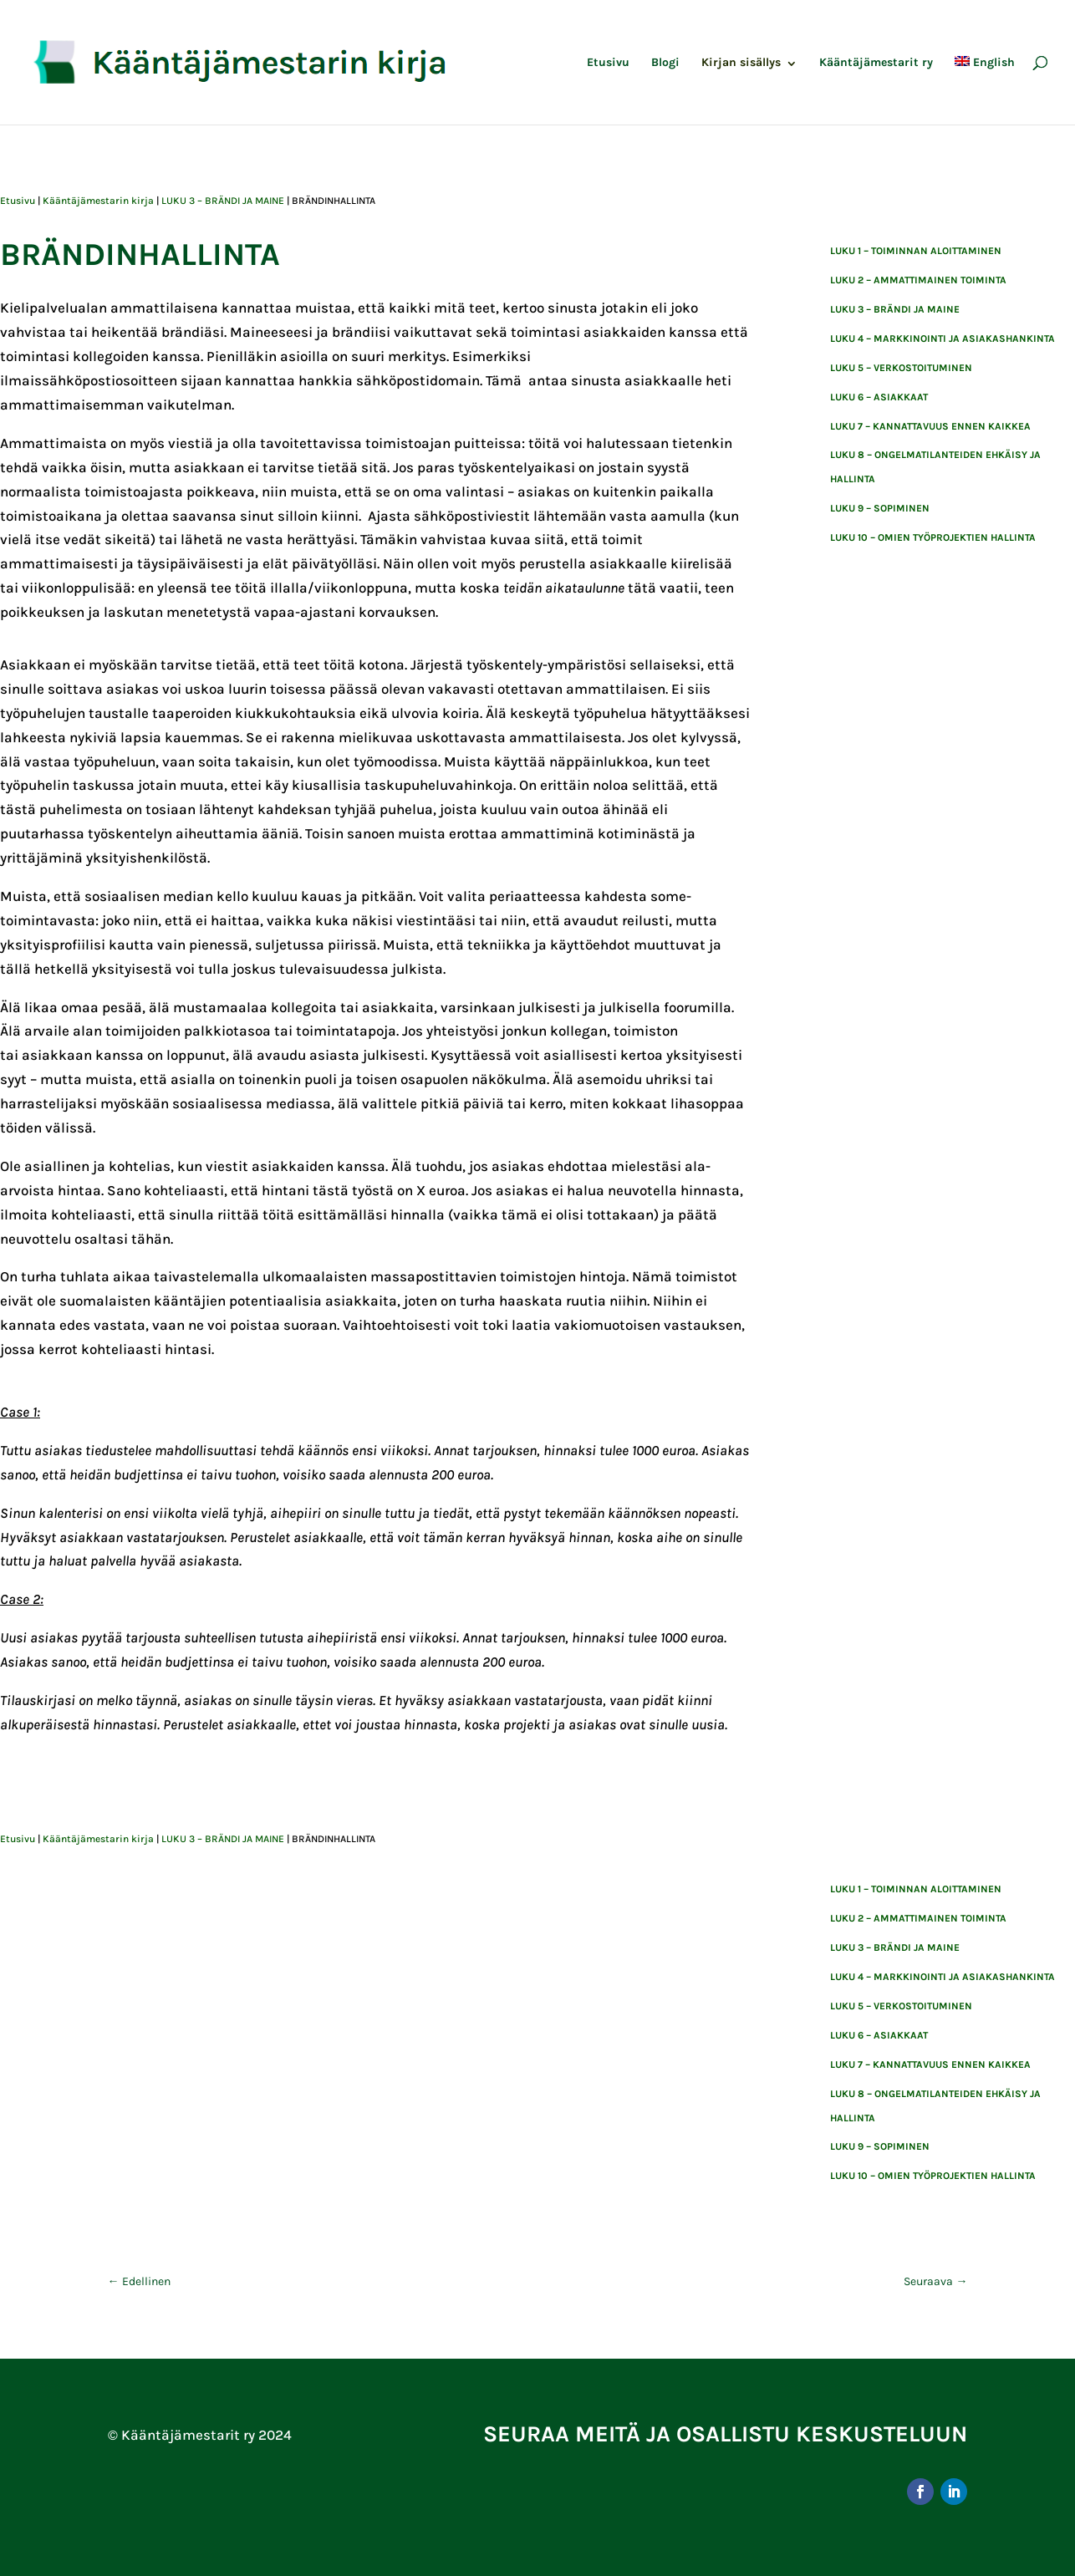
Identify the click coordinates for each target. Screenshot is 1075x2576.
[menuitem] (985, 90)
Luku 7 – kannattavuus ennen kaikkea (930, 426)
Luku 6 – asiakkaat (879, 397)
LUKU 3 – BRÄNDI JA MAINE (222, 200)
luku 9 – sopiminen (880, 508)
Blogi (665, 63)
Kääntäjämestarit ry (876, 63)
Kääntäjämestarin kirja (98, 200)
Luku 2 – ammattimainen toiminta (918, 280)
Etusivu (608, 63)
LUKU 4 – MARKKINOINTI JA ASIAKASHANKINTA (942, 338)
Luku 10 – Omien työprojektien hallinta (933, 537)
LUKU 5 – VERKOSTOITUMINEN (901, 368)
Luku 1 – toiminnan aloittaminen (915, 251)
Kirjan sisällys (741, 63)
